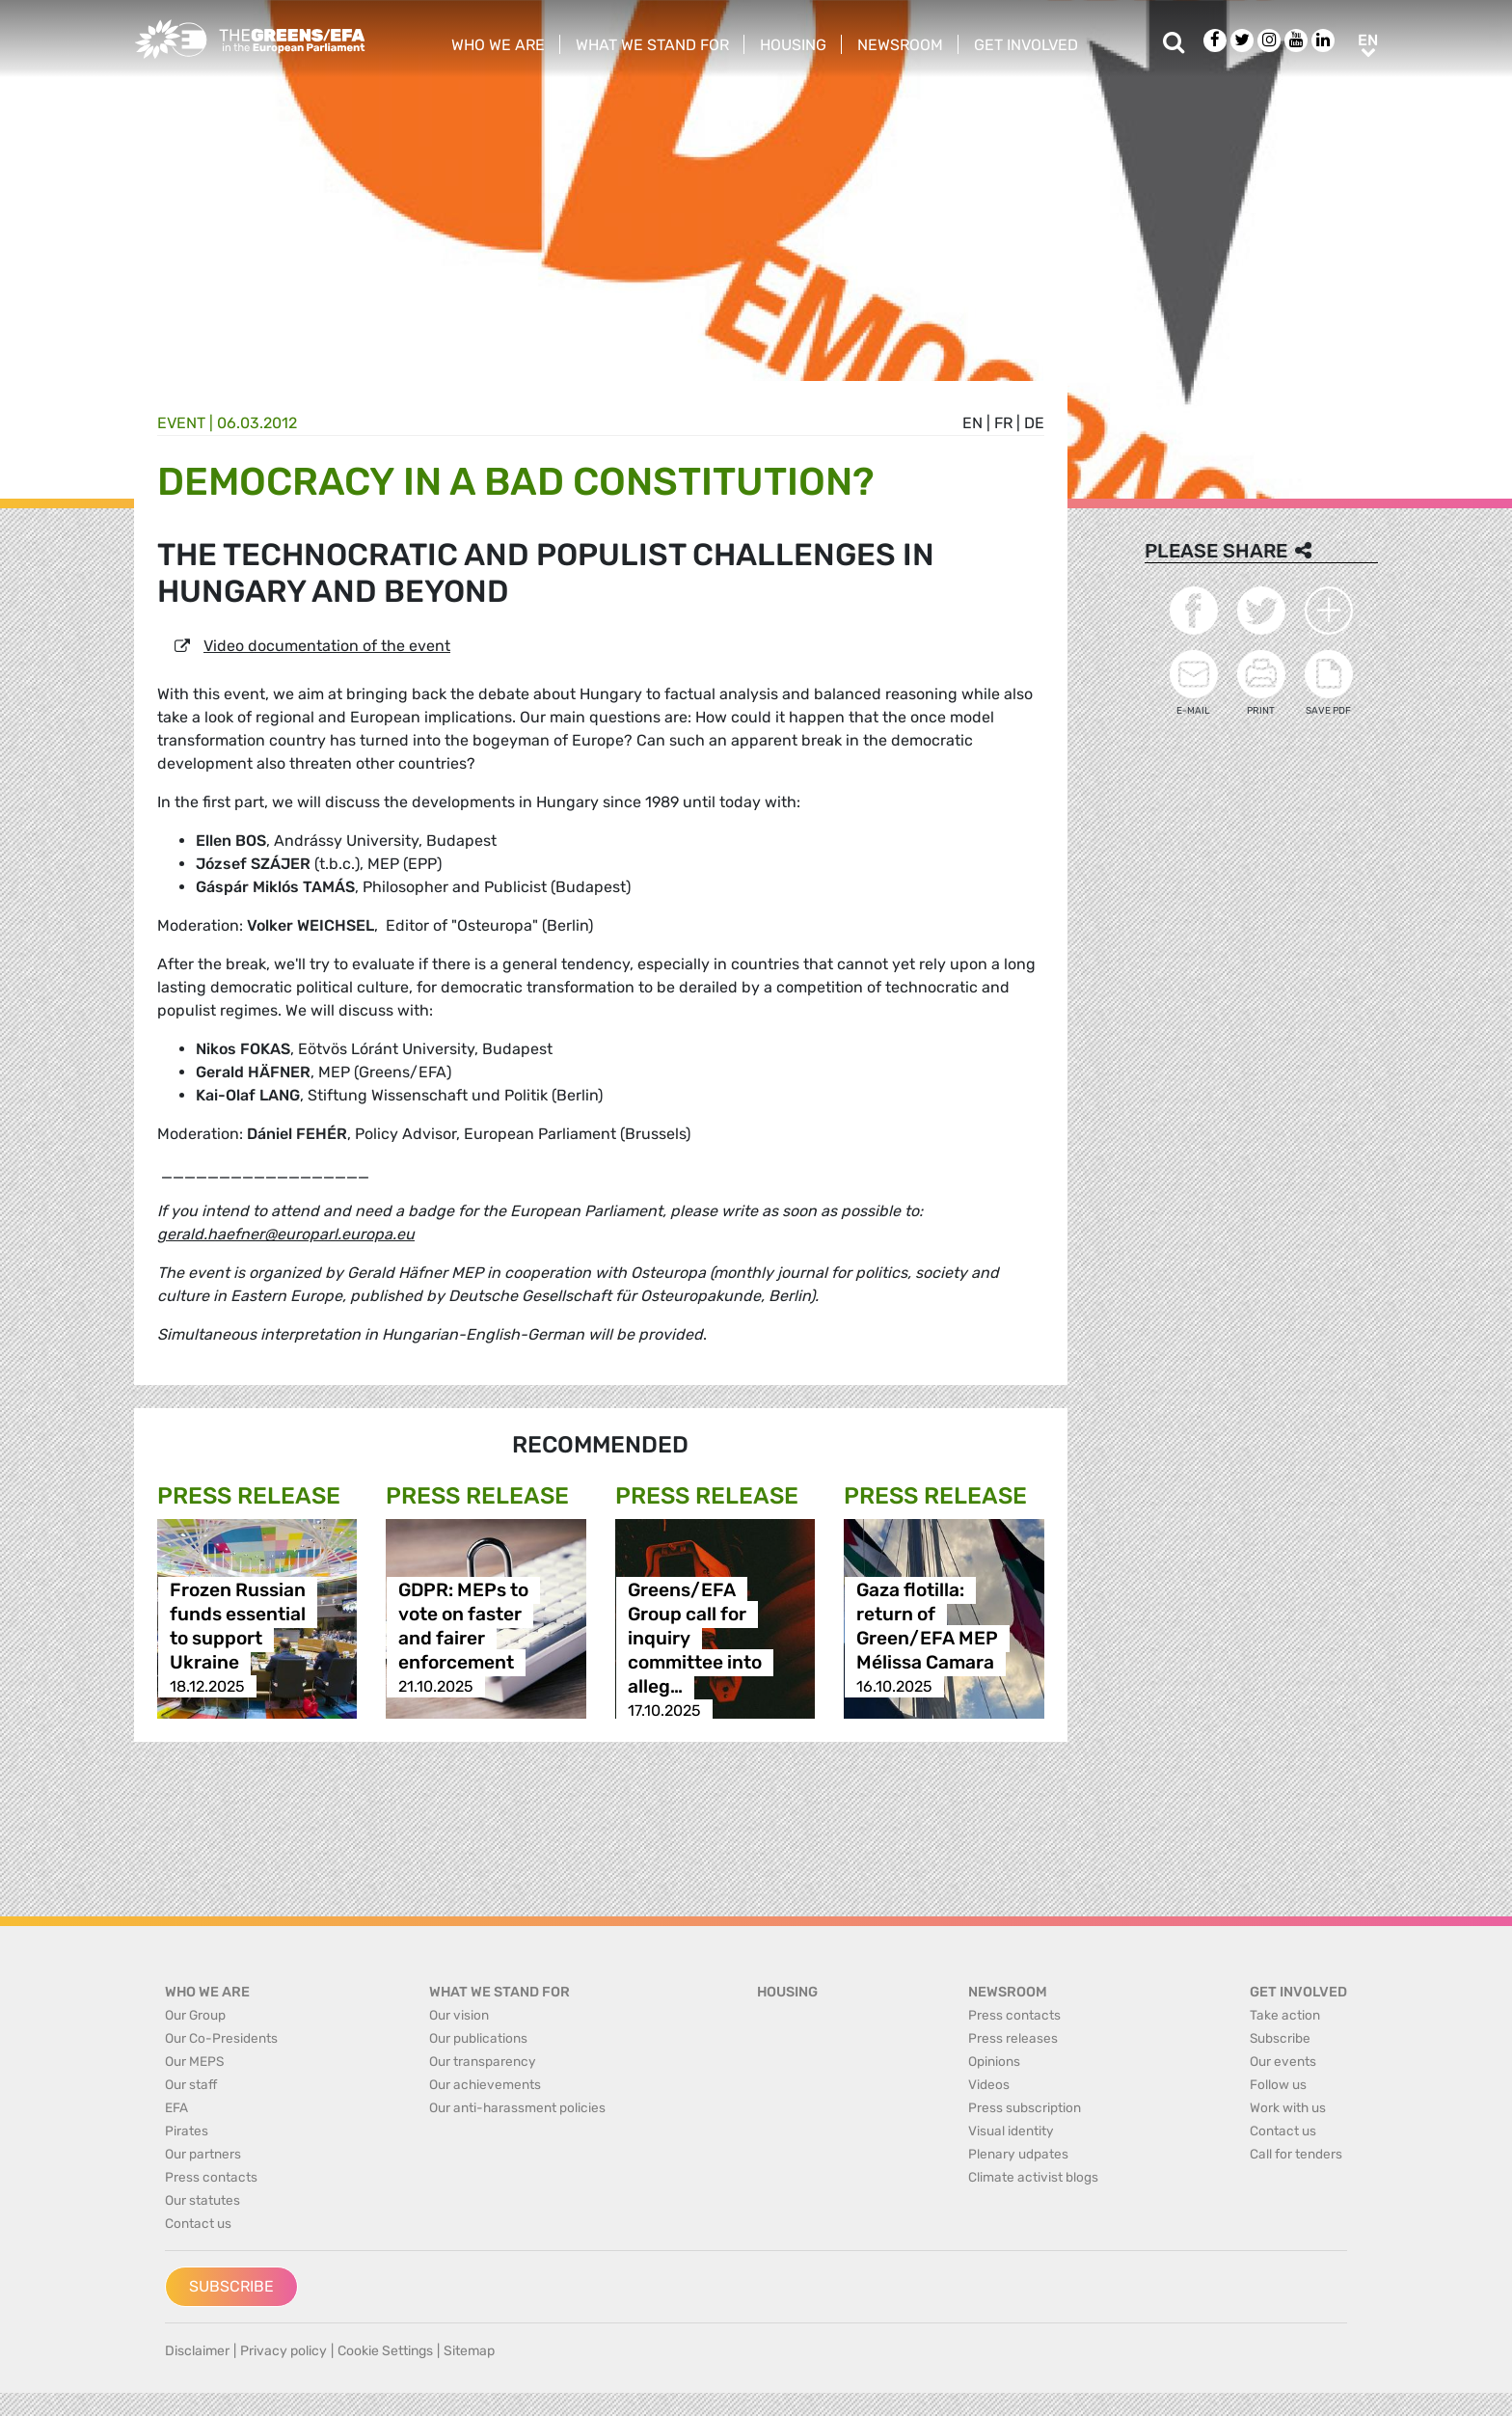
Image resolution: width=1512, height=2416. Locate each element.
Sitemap (469, 2351)
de (1034, 423)
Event (181, 423)
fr (1003, 423)
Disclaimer (197, 2351)
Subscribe (231, 2286)
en (972, 423)
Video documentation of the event (326, 646)
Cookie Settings (385, 2351)
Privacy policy (283, 2351)
